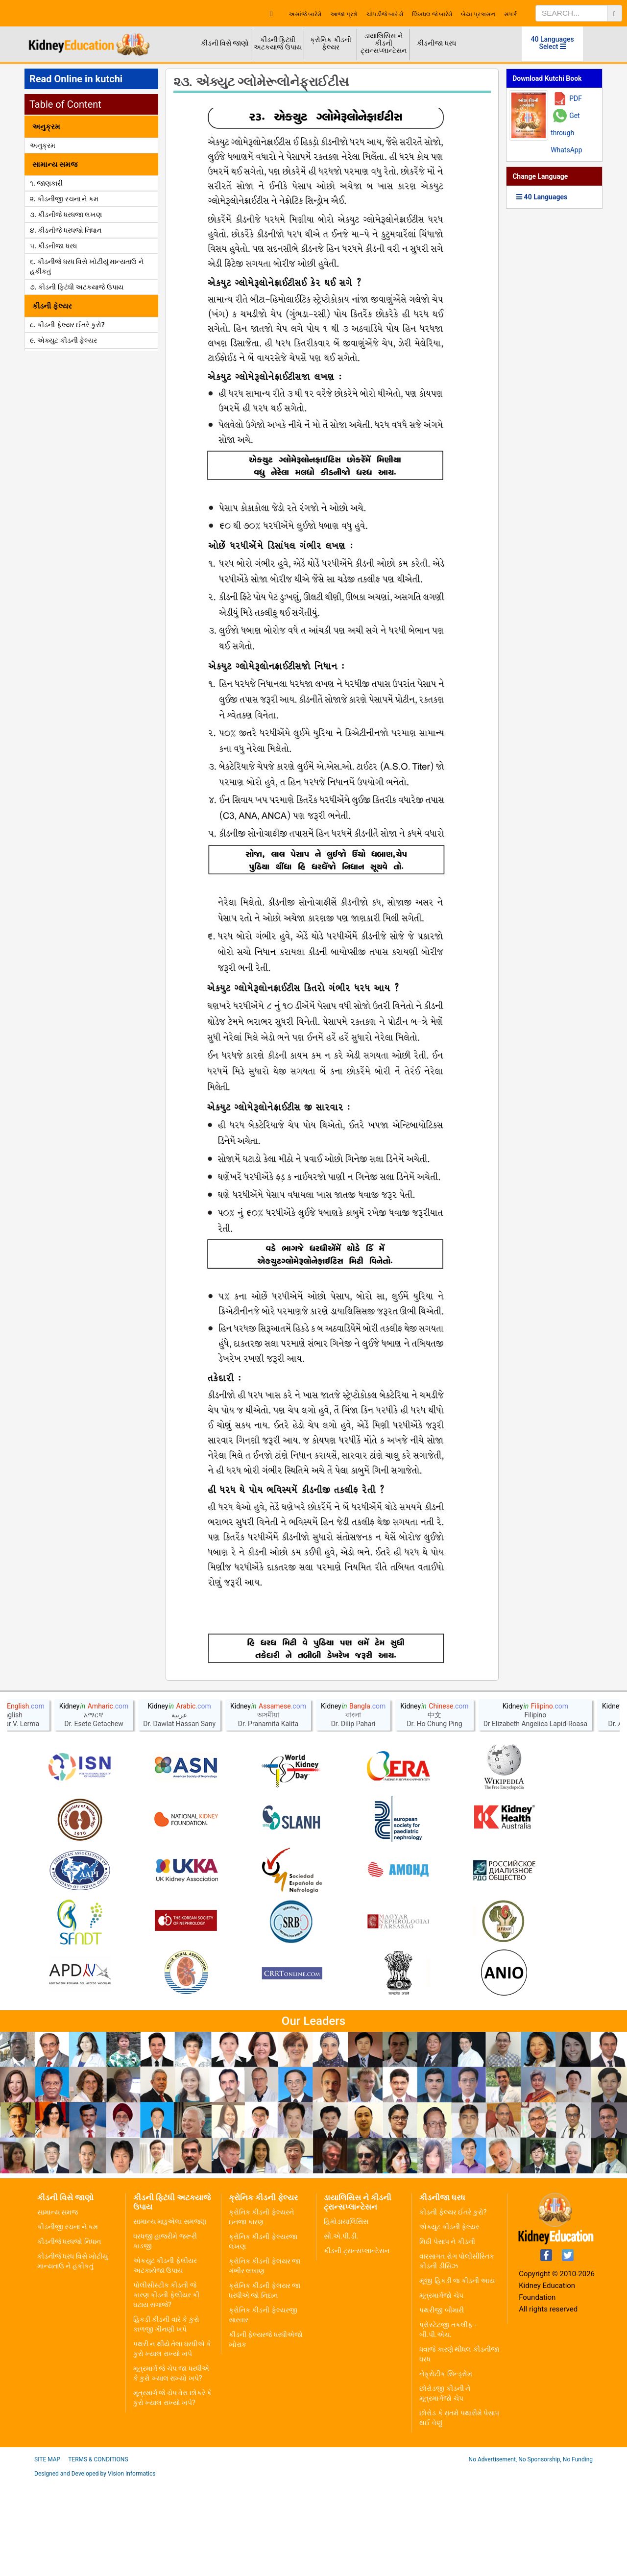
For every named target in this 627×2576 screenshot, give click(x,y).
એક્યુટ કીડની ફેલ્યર (449, 2322)
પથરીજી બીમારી (441, 2405)
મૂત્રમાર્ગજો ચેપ (441, 2390)
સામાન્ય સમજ (57, 2307)
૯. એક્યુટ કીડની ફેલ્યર (63, 340)
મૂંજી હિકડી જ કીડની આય (457, 2376)
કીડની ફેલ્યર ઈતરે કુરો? (452, 2307)
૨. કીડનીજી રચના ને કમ (64, 199)
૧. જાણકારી (46, 183)
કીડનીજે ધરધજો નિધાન (69, 2336)
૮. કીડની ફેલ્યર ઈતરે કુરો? (67, 325)
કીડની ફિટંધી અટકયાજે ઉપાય (277, 43)
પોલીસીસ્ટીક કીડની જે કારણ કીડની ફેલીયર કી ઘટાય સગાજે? (166, 2390)
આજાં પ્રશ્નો (344, 14)
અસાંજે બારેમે (305, 14)
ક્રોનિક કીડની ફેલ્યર (330, 43)
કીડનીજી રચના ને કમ (67, 2322)
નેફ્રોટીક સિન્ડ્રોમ (445, 2469)
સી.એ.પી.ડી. (341, 2331)
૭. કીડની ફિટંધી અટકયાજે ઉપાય (76, 287)
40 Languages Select (552, 42)
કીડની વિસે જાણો (225, 43)
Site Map (47, 2554)
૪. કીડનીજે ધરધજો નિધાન (65, 230)
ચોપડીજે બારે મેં (384, 14)
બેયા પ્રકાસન (478, 14)
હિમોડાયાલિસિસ (346, 2316)
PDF (575, 98)
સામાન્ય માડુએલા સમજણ (169, 2316)
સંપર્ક (510, 14)
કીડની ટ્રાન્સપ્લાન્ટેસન (356, 2346)
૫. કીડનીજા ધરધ (53, 246)
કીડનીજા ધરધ (436, 43)
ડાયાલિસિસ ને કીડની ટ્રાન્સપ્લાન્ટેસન (384, 43)
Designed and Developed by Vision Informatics (94, 2568)
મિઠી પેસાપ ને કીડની (447, 2336)
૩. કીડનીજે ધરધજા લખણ (66, 214)
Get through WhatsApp (566, 133)
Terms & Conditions (98, 2554)
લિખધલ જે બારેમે (432, 14)
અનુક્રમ (42, 145)
